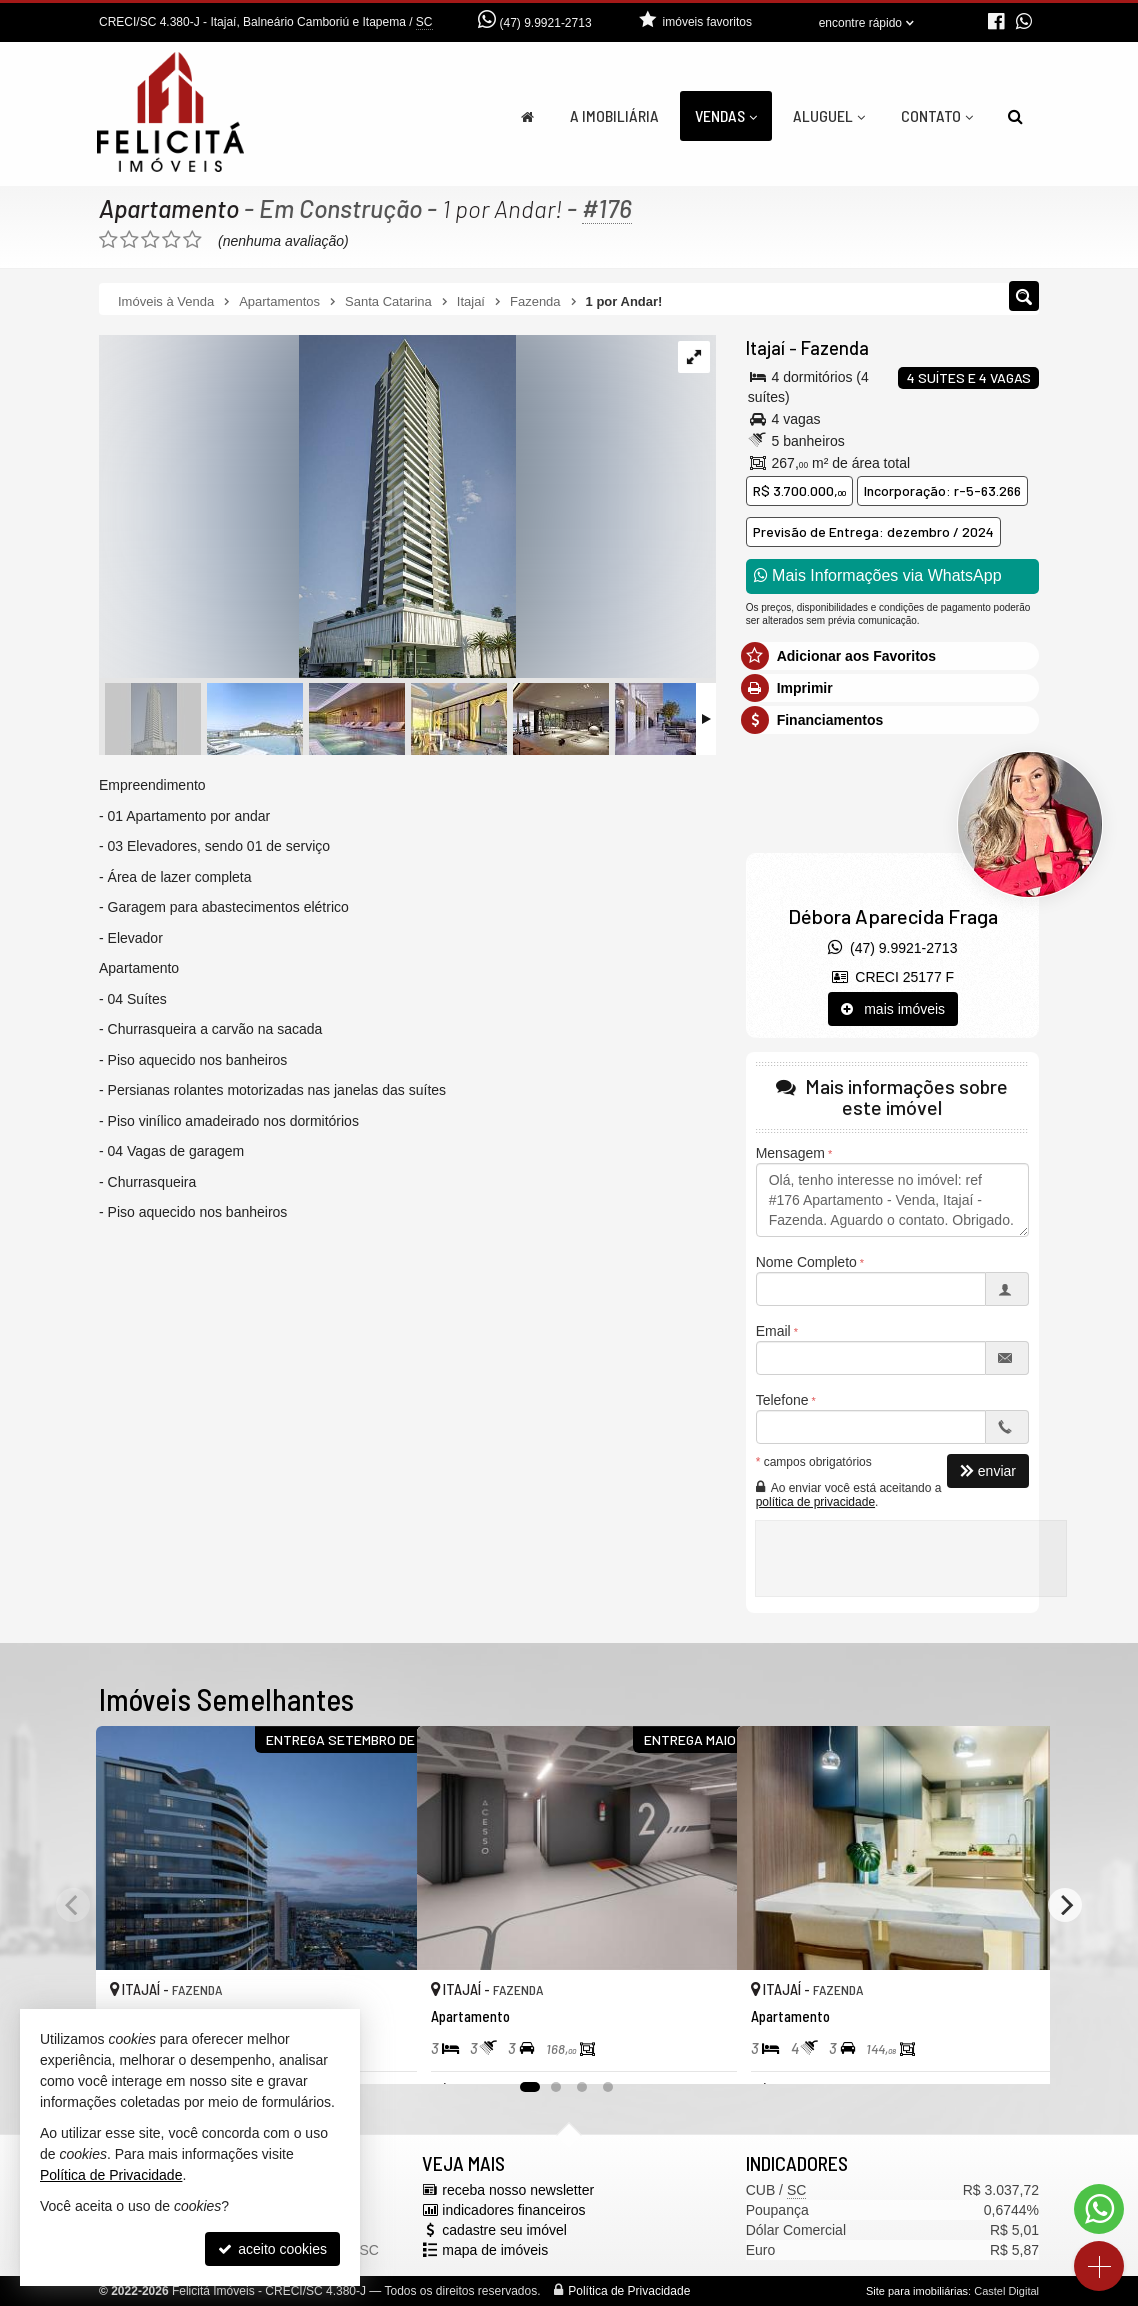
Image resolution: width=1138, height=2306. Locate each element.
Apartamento (169, 208)
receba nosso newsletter (518, 2190)
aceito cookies (272, 2249)
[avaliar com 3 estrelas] (150, 240)
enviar (988, 1471)
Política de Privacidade (629, 2291)
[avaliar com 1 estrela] (108, 240)
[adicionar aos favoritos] (380, 2052)
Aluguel (829, 115)
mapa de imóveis (495, 2250)
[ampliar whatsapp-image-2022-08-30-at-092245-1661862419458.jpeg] (307, 508)
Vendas (726, 115)
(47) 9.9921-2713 (546, 23)
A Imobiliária (614, 115)
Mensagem (790, 1153)
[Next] (1065, 1905)
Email (773, 1331)
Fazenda (834, 348)
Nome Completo (806, 1262)
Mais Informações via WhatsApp (878, 575)
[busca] (1015, 116)
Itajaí (765, 348)
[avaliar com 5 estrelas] (192, 240)
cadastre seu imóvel (504, 2230)
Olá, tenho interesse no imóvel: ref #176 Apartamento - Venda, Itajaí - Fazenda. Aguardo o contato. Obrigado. (892, 1200)
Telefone (782, 1400)
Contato (937, 115)
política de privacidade (815, 1502)
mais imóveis (893, 1009)
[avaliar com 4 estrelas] (171, 240)
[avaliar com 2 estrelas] (129, 240)
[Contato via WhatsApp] (1099, 2209)
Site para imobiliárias (917, 2291)
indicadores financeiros (513, 2210)
